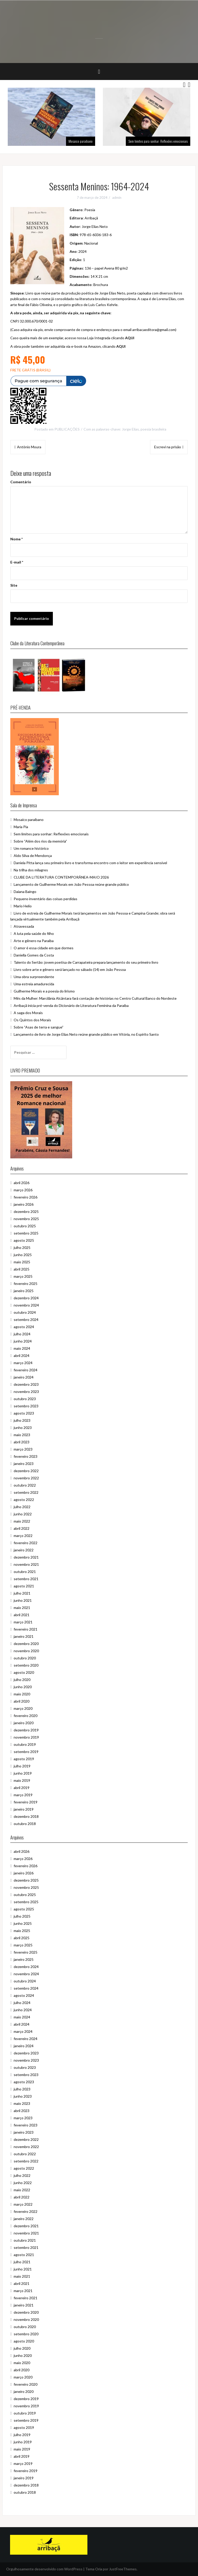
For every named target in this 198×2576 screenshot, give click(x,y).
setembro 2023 (26, 1406)
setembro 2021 (26, 1579)
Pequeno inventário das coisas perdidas (45, 899)
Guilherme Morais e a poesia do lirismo (44, 991)
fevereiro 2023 (25, 1456)
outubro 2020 (25, 1658)
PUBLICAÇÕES (67, 429)
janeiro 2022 (24, 1550)
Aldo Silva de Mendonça (33, 855)
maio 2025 (22, 1262)
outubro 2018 (25, 1823)
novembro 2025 (26, 1219)
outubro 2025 (25, 1226)
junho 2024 (23, 1341)
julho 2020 (22, 1679)
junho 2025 (23, 1255)
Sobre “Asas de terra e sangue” (38, 1027)
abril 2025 (21, 1269)
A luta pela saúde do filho (34, 933)
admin (116, 197)
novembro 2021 (26, 1564)
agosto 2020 (24, 1672)
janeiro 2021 (24, 1636)
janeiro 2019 (24, 1809)
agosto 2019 (24, 1759)
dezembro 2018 (26, 1816)
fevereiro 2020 (25, 1715)
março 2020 (23, 1708)
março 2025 (23, 1276)
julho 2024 (22, 1334)
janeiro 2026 (24, 1204)
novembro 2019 (26, 1737)
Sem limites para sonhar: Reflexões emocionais (158, 141)
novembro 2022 (26, 1478)
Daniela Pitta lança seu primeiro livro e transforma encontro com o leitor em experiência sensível (90, 863)
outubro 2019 (25, 1744)
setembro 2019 (26, 1751)
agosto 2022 (24, 1499)
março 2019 (23, 1795)
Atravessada (24, 926)
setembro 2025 (26, 1233)
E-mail (16, 562)
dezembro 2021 (26, 1557)
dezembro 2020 (26, 1643)
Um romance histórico (31, 848)
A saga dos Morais (28, 1012)
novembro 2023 (26, 1391)
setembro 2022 (26, 1492)
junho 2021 (23, 1600)
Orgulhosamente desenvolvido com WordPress (44, 2569)
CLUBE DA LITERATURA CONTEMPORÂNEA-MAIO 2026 (61, 877)
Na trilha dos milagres (31, 870)
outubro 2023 (25, 1399)
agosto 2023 (24, 1413)
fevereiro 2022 (25, 1543)
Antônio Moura (29, 447)
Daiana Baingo (25, 891)
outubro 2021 (25, 1571)
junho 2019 (23, 1773)
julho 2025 (22, 1247)
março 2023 (23, 1449)
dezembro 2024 (26, 1298)
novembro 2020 (26, 1651)
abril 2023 (21, 1442)
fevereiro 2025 (25, 1283)
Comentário (20, 482)
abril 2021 (21, 1615)
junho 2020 (23, 1687)
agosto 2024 (24, 1327)
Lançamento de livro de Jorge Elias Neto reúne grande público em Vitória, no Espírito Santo (86, 1034)
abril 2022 (21, 1528)
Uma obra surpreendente (34, 976)
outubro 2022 (25, 1485)
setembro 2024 (26, 1319)
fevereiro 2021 (25, 1629)
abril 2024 (21, 1355)
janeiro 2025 (24, 1291)
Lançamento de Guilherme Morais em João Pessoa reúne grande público (71, 884)
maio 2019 (22, 1780)
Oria (98, 2569)
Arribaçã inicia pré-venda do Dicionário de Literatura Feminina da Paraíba (71, 1005)
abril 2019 (21, 1787)
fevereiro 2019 (25, 1802)
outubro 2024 (25, 1312)
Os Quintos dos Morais (32, 1020)
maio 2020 (22, 1694)
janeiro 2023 (24, 1463)
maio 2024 (22, 1348)
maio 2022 (22, 1521)
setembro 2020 (26, 1665)
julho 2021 (22, 1593)
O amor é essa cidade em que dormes (43, 948)
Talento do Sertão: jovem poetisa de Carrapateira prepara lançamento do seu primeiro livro (86, 962)
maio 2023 (22, 1435)
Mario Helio (23, 906)
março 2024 (23, 1363)
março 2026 (23, 1190)
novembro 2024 (26, 1305)
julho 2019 (22, 1766)
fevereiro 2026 (25, 1197)
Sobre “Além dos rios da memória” (40, 841)
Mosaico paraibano (81, 141)
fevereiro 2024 (25, 1370)
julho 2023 (22, 1420)
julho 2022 (22, 1507)
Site (13, 585)
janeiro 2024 (24, 1377)
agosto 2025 (24, 1240)
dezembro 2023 (26, 1384)
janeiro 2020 (24, 1723)
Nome (16, 539)
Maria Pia (21, 827)
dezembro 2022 (26, 1471)
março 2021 (23, 1622)
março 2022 (23, 1535)
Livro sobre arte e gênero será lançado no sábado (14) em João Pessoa (70, 969)
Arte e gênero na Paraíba (34, 940)
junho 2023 (23, 1427)
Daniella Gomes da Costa (34, 955)
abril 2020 (21, 1701)
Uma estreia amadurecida (34, 984)
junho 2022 (23, 1514)
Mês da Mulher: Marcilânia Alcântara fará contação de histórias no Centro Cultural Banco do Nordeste (95, 998)
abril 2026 (21, 1182)
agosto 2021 (24, 1586)
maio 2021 (22, 1607)
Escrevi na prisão (167, 447)
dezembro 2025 (26, 1211)
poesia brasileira (153, 429)
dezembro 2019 (26, 1730)
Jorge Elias (130, 429)
